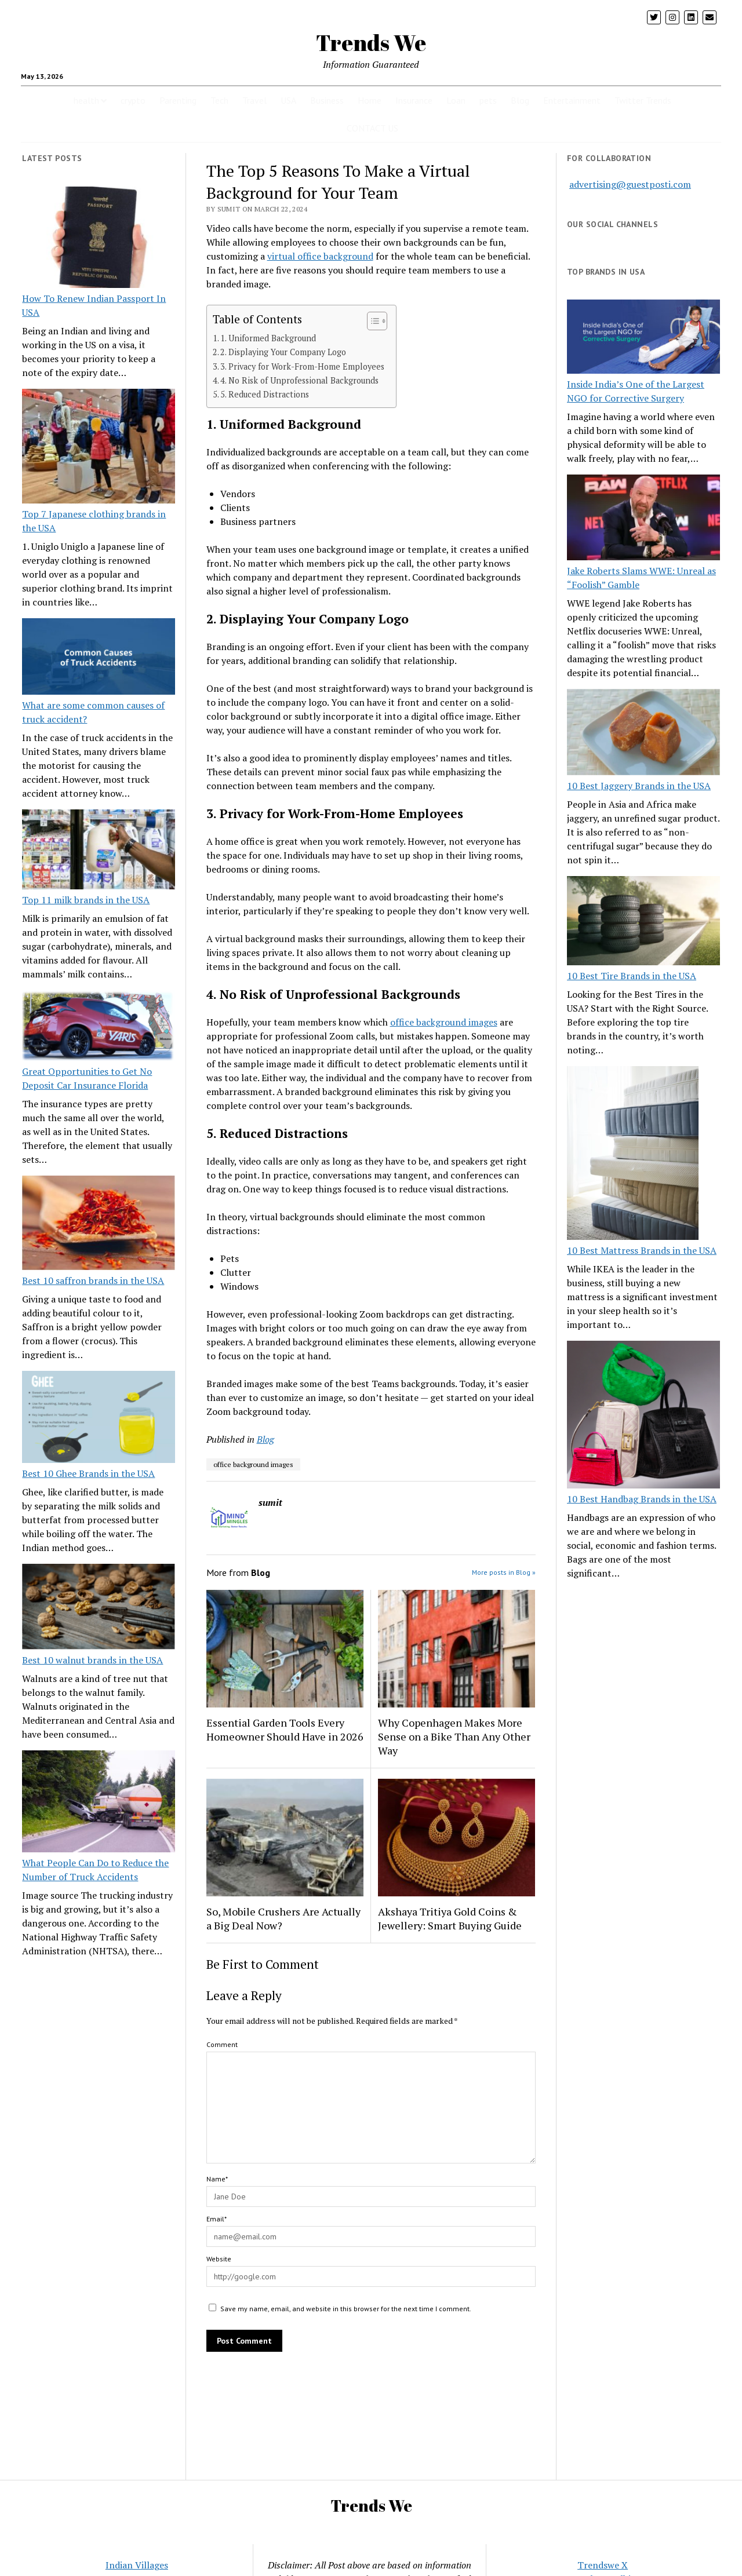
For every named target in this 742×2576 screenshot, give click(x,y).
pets (488, 100)
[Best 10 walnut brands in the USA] (98, 1608)
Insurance (413, 100)
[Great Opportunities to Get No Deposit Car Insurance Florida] (98, 1027)
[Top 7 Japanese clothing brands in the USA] (98, 448)
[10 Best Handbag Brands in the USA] (643, 1417)
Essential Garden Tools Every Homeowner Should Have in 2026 (284, 1729)
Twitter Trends (642, 100)
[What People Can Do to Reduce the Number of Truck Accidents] (98, 1803)
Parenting (178, 100)
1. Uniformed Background (268, 338)
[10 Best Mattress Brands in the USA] (633, 1154)
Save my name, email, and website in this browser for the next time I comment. (345, 2308)
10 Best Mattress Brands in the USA (641, 1250)
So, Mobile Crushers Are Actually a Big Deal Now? (283, 1918)
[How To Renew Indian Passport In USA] (98, 239)
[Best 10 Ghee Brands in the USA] (98, 1418)
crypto (133, 100)
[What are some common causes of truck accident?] (98, 658)
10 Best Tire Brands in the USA (631, 975)
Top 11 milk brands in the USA (86, 899)
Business (327, 100)
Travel (254, 100)
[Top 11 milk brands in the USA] (98, 851)
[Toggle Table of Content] (371, 321)
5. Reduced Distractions (264, 394)
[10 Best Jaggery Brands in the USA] (643, 733)
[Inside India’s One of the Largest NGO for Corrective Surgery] (643, 338)
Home (369, 100)
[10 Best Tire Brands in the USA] (643, 922)
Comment (222, 2044)
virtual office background (320, 256)
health (86, 100)
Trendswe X (602, 2565)
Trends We (371, 42)
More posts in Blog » (504, 1572)
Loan (455, 100)
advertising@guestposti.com (630, 184)
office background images (443, 1022)
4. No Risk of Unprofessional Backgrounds (299, 380)
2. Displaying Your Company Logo (283, 351)
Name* (217, 2178)
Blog (520, 100)
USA (288, 100)
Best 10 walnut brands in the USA (92, 1660)
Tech (219, 100)
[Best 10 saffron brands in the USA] (98, 1225)
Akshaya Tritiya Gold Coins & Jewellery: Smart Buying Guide (450, 1918)
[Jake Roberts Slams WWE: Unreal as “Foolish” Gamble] (643, 519)
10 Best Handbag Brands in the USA (641, 1499)
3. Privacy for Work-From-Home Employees (302, 366)
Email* (216, 2218)
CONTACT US (372, 128)
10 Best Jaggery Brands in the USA (639, 785)
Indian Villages (137, 2565)
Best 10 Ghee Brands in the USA (88, 1473)
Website (218, 2258)
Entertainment (572, 100)
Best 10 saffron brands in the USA (93, 1280)
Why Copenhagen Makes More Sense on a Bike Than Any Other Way (454, 1736)
